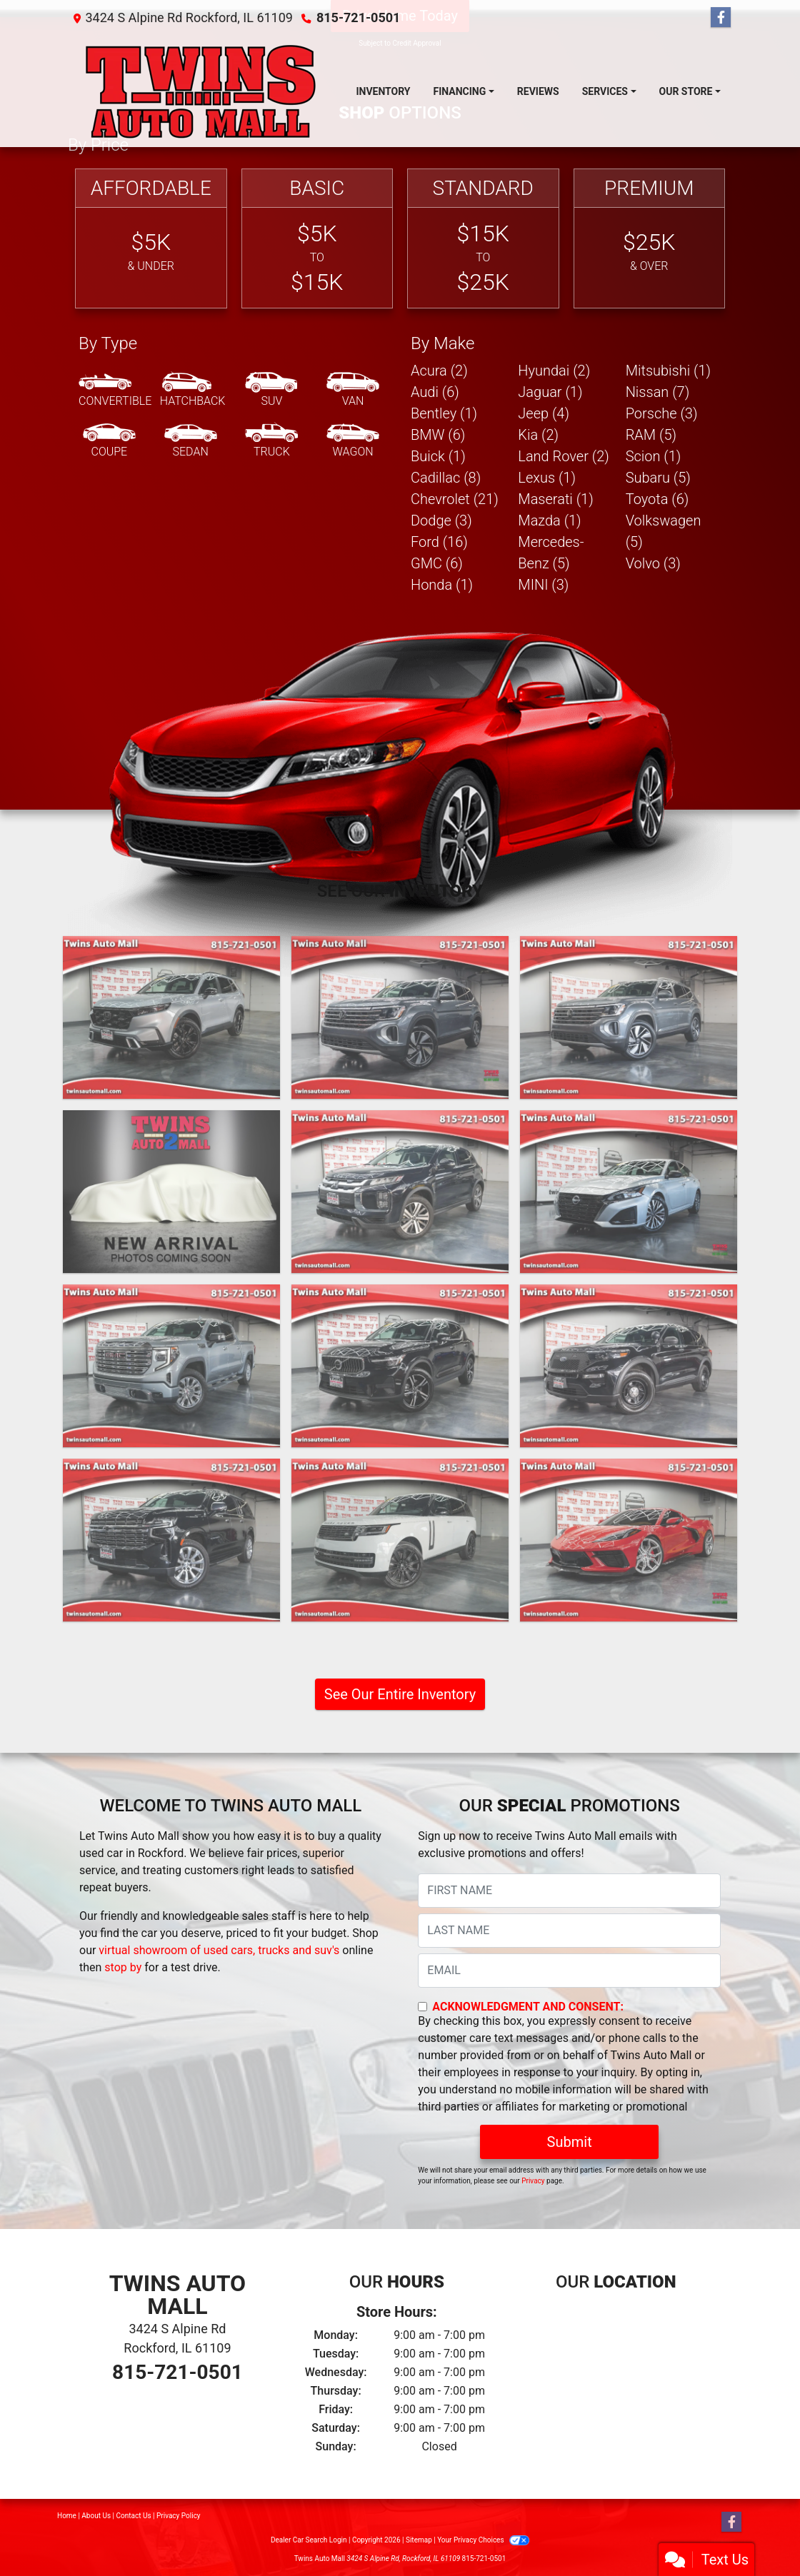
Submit (569, 2141)
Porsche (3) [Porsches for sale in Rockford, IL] (662, 413)
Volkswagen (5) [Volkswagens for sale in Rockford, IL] (663, 531)
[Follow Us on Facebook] (721, 18)
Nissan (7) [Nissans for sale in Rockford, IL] (658, 392)
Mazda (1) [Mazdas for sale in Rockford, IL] (549, 520)
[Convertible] (115, 390)
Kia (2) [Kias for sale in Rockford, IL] (538, 434)
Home (66, 2516)
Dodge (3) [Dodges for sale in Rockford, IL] (441, 520)
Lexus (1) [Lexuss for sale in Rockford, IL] (547, 477)
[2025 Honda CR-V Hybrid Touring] (171, 1017)
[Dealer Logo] (201, 91)
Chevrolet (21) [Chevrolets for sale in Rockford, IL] (455, 499)
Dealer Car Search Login (309, 2540)
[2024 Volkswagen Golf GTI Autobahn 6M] (171, 1191)
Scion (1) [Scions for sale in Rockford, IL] (653, 456)
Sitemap (419, 2540)
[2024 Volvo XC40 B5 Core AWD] (400, 1365)
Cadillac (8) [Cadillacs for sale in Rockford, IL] (446, 477)
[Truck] (271, 441)
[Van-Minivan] (352, 390)
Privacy (532, 2181)
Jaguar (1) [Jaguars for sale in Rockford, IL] (550, 392)
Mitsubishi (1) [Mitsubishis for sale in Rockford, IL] (668, 370)
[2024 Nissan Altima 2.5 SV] (628, 1191)
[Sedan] (190, 441)
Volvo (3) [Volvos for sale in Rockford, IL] (653, 563)
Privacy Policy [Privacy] (178, 2516)
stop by (122, 1967)
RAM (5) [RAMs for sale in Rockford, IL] (651, 434)
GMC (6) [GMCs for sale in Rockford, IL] (437, 563)
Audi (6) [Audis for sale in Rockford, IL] (435, 392)
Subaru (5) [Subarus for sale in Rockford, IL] (658, 477)
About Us (96, 2516)
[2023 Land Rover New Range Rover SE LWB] (400, 1540)
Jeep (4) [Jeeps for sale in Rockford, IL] (543, 413)
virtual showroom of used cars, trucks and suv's (219, 1950)
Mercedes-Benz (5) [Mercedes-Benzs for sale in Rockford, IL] (551, 552)
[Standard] (483, 238)
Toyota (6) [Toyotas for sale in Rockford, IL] (657, 499)
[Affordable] (151, 238)
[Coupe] (109, 441)
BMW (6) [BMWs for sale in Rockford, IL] (438, 434)
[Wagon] (352, 441)
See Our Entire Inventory (400, 1694)
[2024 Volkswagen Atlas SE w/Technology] (400, 1017)
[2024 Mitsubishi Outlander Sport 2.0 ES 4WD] (400, 1191)
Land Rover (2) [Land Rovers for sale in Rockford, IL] (563, 456)
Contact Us (133, 2516)
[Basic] (317, 238)
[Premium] (650, 238)
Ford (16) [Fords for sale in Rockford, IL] (439, 541)
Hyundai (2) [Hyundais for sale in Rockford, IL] (554, 370)
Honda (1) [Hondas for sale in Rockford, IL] (442, 584)
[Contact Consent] (422, 2006)
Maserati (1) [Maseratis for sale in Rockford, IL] (555, 499)
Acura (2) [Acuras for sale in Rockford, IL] (439, 370)
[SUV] (271, 390)
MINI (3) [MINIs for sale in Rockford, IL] (543, 584)
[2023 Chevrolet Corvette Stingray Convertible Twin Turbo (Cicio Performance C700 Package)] (628, 1540)
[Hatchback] (193, 390)
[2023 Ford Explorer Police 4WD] (628, 1365)
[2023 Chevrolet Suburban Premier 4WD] (171, 1540)
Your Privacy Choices (483, 2540)
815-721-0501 (358, 17)
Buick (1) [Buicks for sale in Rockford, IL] (438, 456)
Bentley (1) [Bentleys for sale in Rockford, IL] (444, 413)
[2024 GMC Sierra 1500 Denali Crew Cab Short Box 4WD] (171, 1365)
